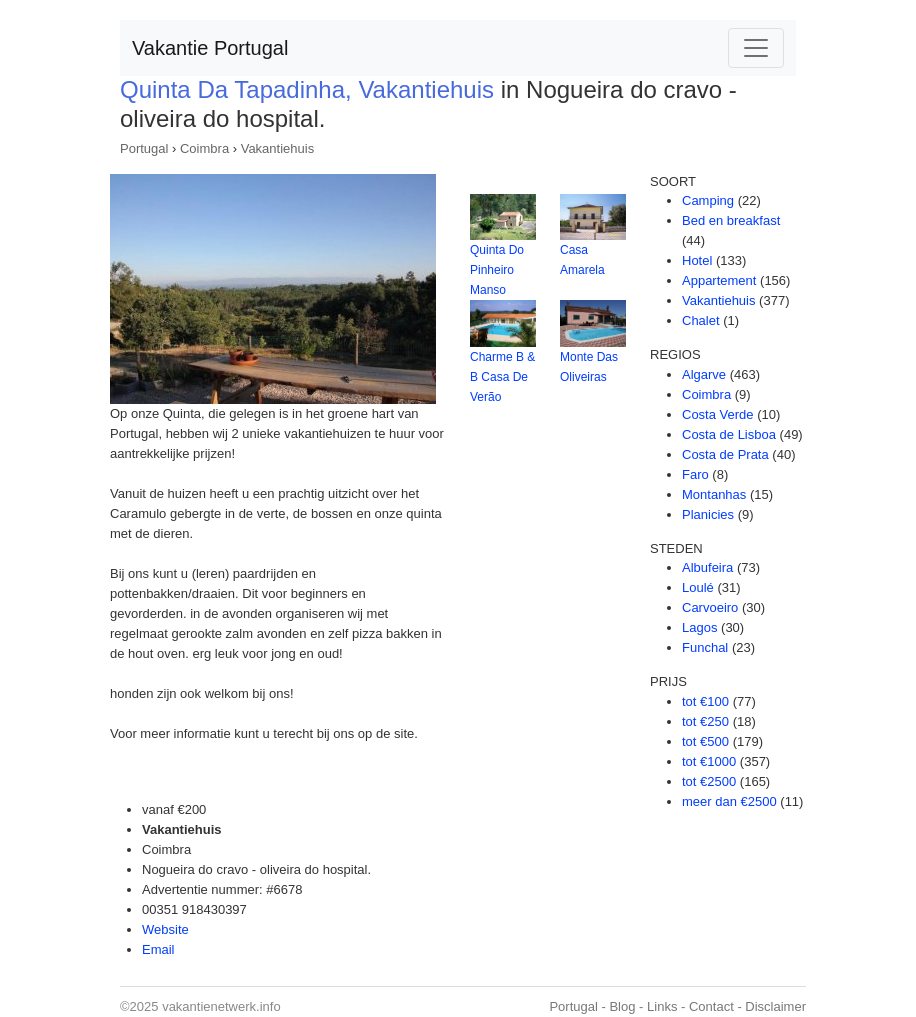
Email (158, 949)
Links (662, 1006)
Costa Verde (718, 414)
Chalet (701, 320)
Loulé (698, 587)
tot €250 (705, 721)
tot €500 (705, 741)
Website (165, 929)
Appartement (719, 280)
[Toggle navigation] (756, 48)
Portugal (144, 148)
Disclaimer (775, 1006)
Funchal (705, 647)
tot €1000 (709, 761)
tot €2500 (709, 781)
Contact (711, 1006)
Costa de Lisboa (729, 434)
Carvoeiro (710, 607)
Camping (708, 200)
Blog (622, 1006)
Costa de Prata (725, 454)
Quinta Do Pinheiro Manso (497, 270)
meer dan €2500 (729, 801)
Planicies (708, 514)
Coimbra (204, 148)
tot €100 (705, 701)
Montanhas (714, 494)
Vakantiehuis (277, 148)
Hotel (697, 260)
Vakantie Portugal (210, 48)
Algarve (704, 374)
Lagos (699, 627)
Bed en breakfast (731, 220)
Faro (695, 474)
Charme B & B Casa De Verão (502, 377)
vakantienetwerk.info (221, 1006)
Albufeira (707, 567)
